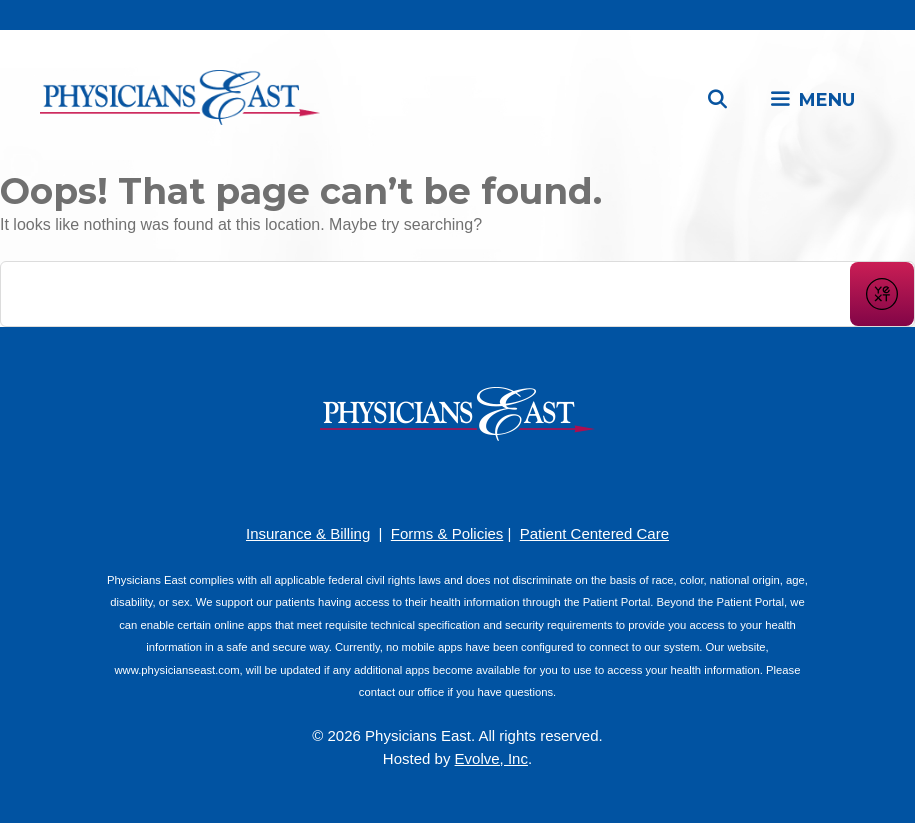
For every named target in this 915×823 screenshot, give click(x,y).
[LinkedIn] (488, 480)
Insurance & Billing (308, 533)
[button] (812, 100)
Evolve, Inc (491, 758)
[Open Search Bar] (717, 100)
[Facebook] (398, 480)
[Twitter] (518, 480)
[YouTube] (458, 480)
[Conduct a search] (425, 294)
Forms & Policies (447, 533)
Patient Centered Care (594, 533)
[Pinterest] (428, 480)
